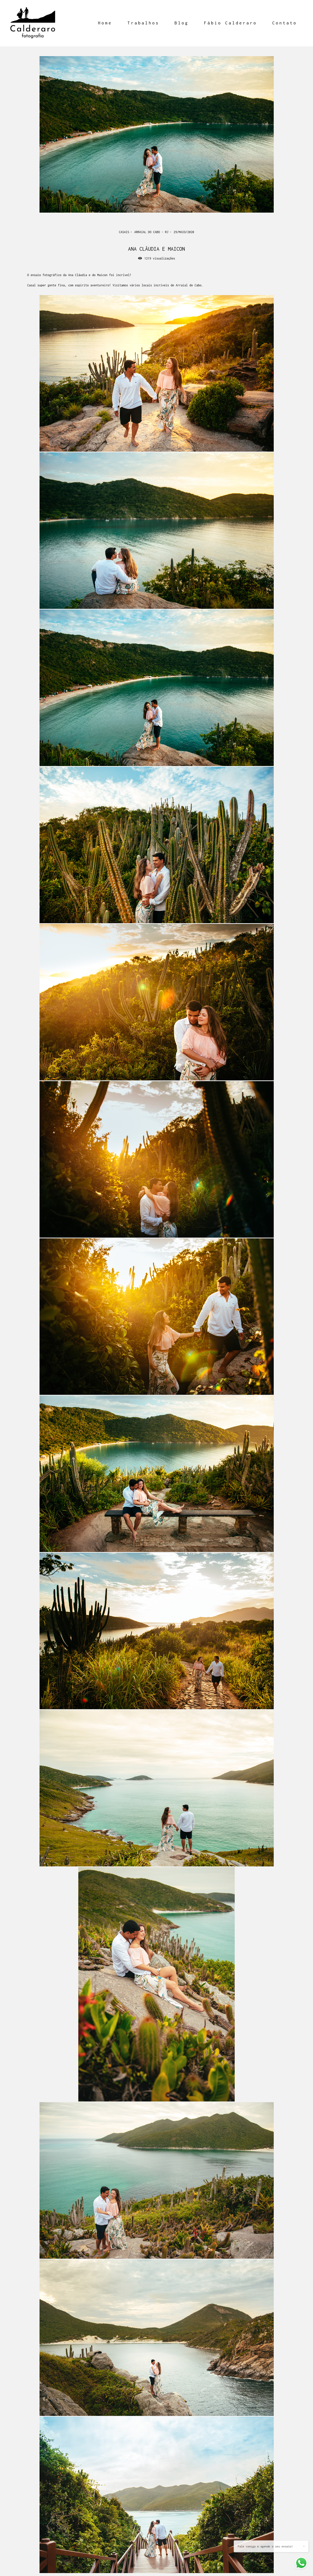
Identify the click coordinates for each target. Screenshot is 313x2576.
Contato (284, 23)
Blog (181, 23)
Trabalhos (143, 23)
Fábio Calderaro (230, 23)
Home (105, 23)
